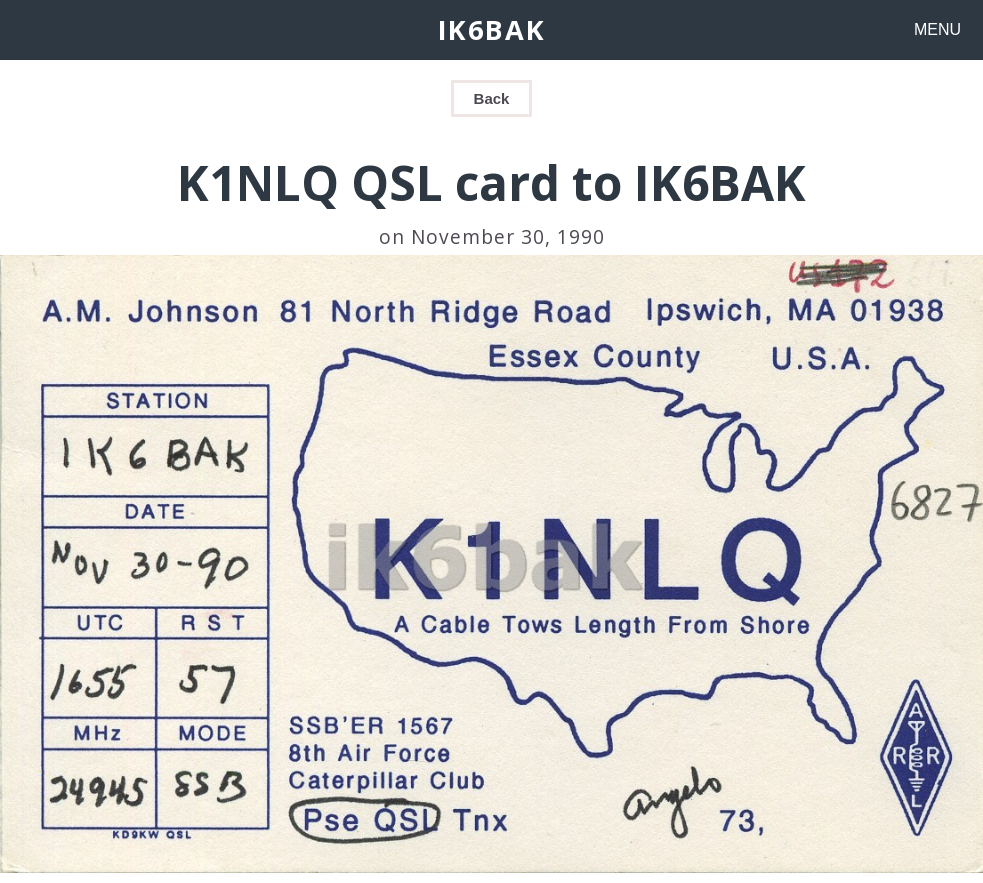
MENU (937, 29)
